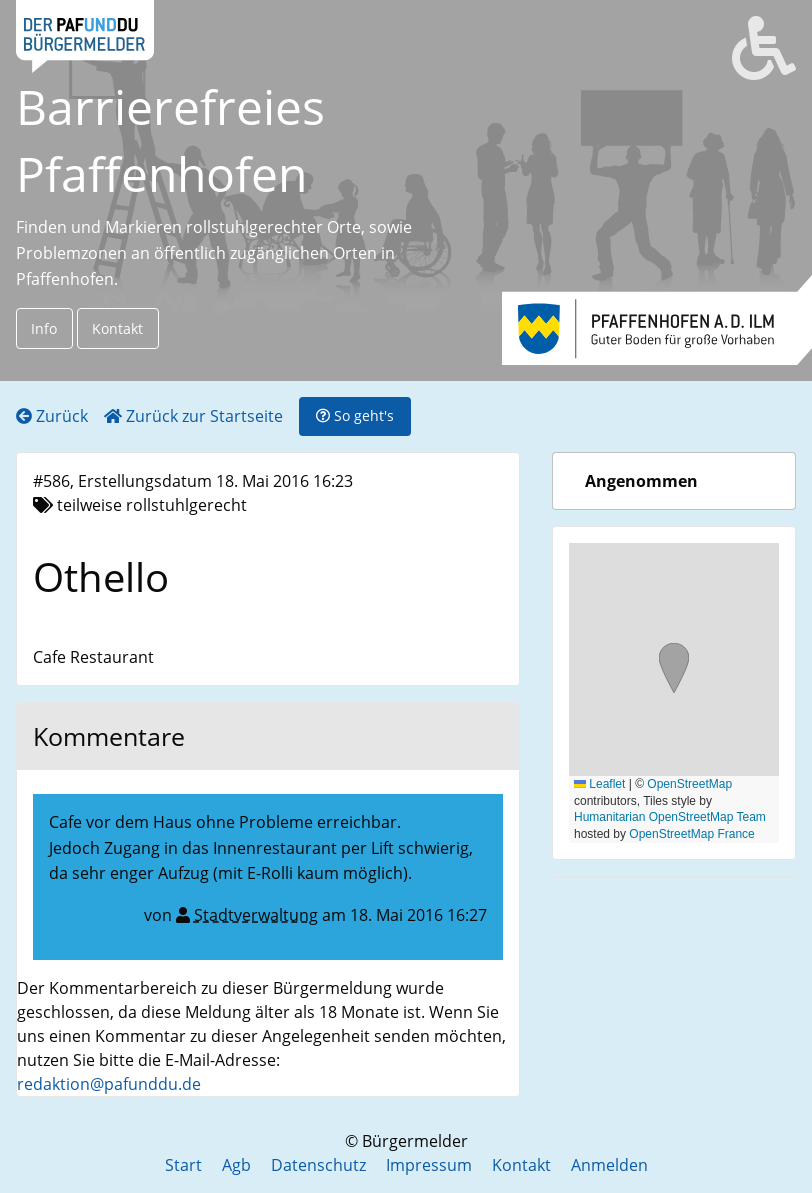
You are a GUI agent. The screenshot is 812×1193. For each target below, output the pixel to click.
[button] (674, 670)
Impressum (429, 1165)
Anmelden (609, 1165)
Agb (236, 1165)
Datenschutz (318, 1165)
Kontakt (117, 328)
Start (183, 1165)
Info (44, 328)
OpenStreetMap (689, 784)
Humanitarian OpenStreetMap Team (670, 817)
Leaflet (599, 784)
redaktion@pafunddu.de (109, 1084)
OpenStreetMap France (691, 834)
